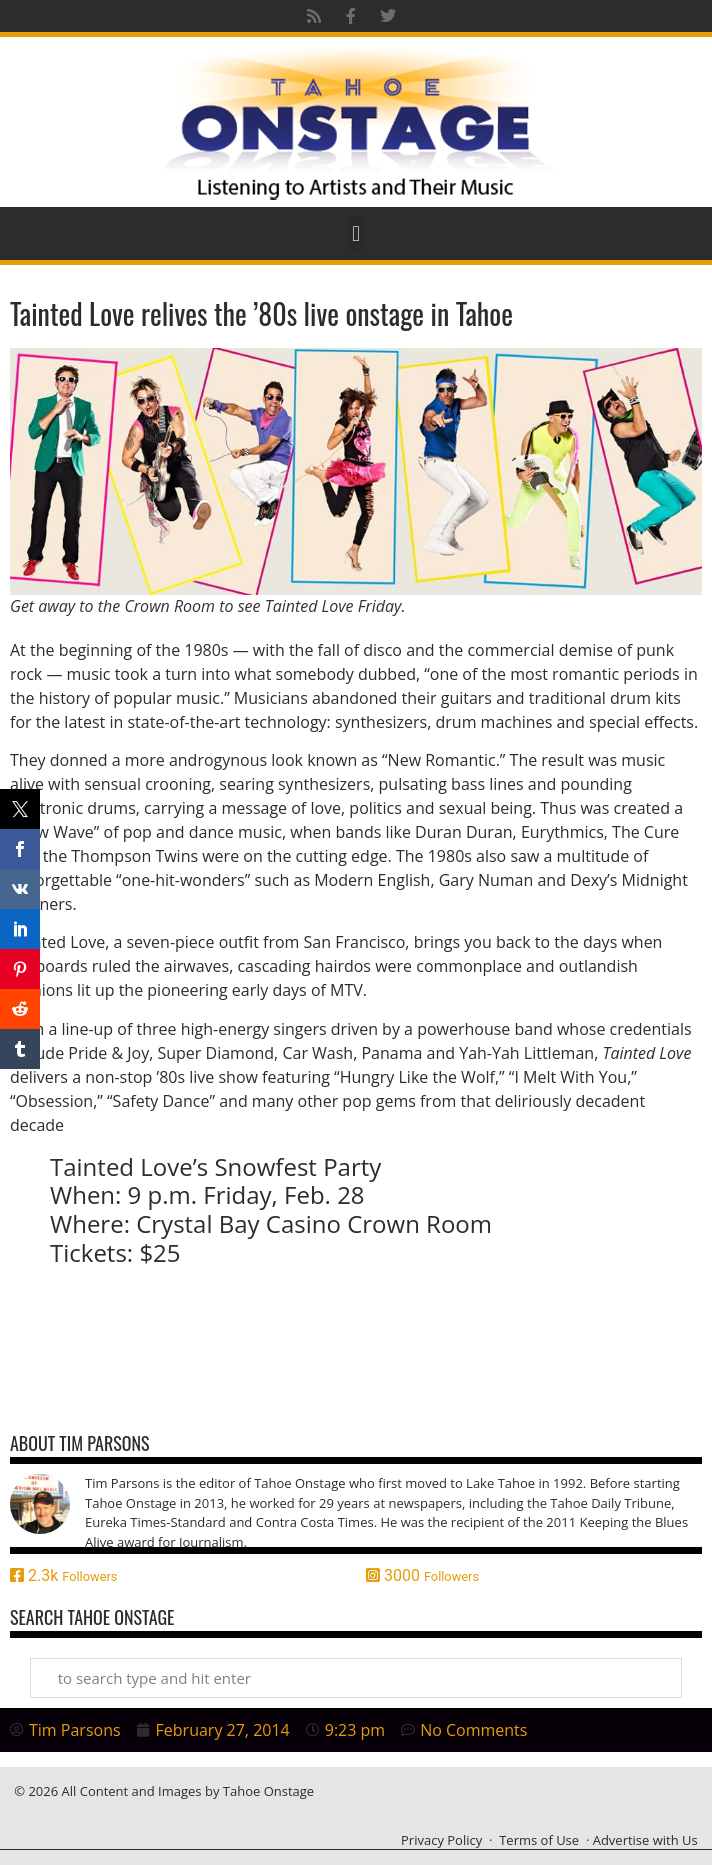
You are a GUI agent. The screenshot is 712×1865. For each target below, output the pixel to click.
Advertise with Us (645, 1840)
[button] (355, 233)
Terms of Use (539, 1840)
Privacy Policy (441, 1840)
